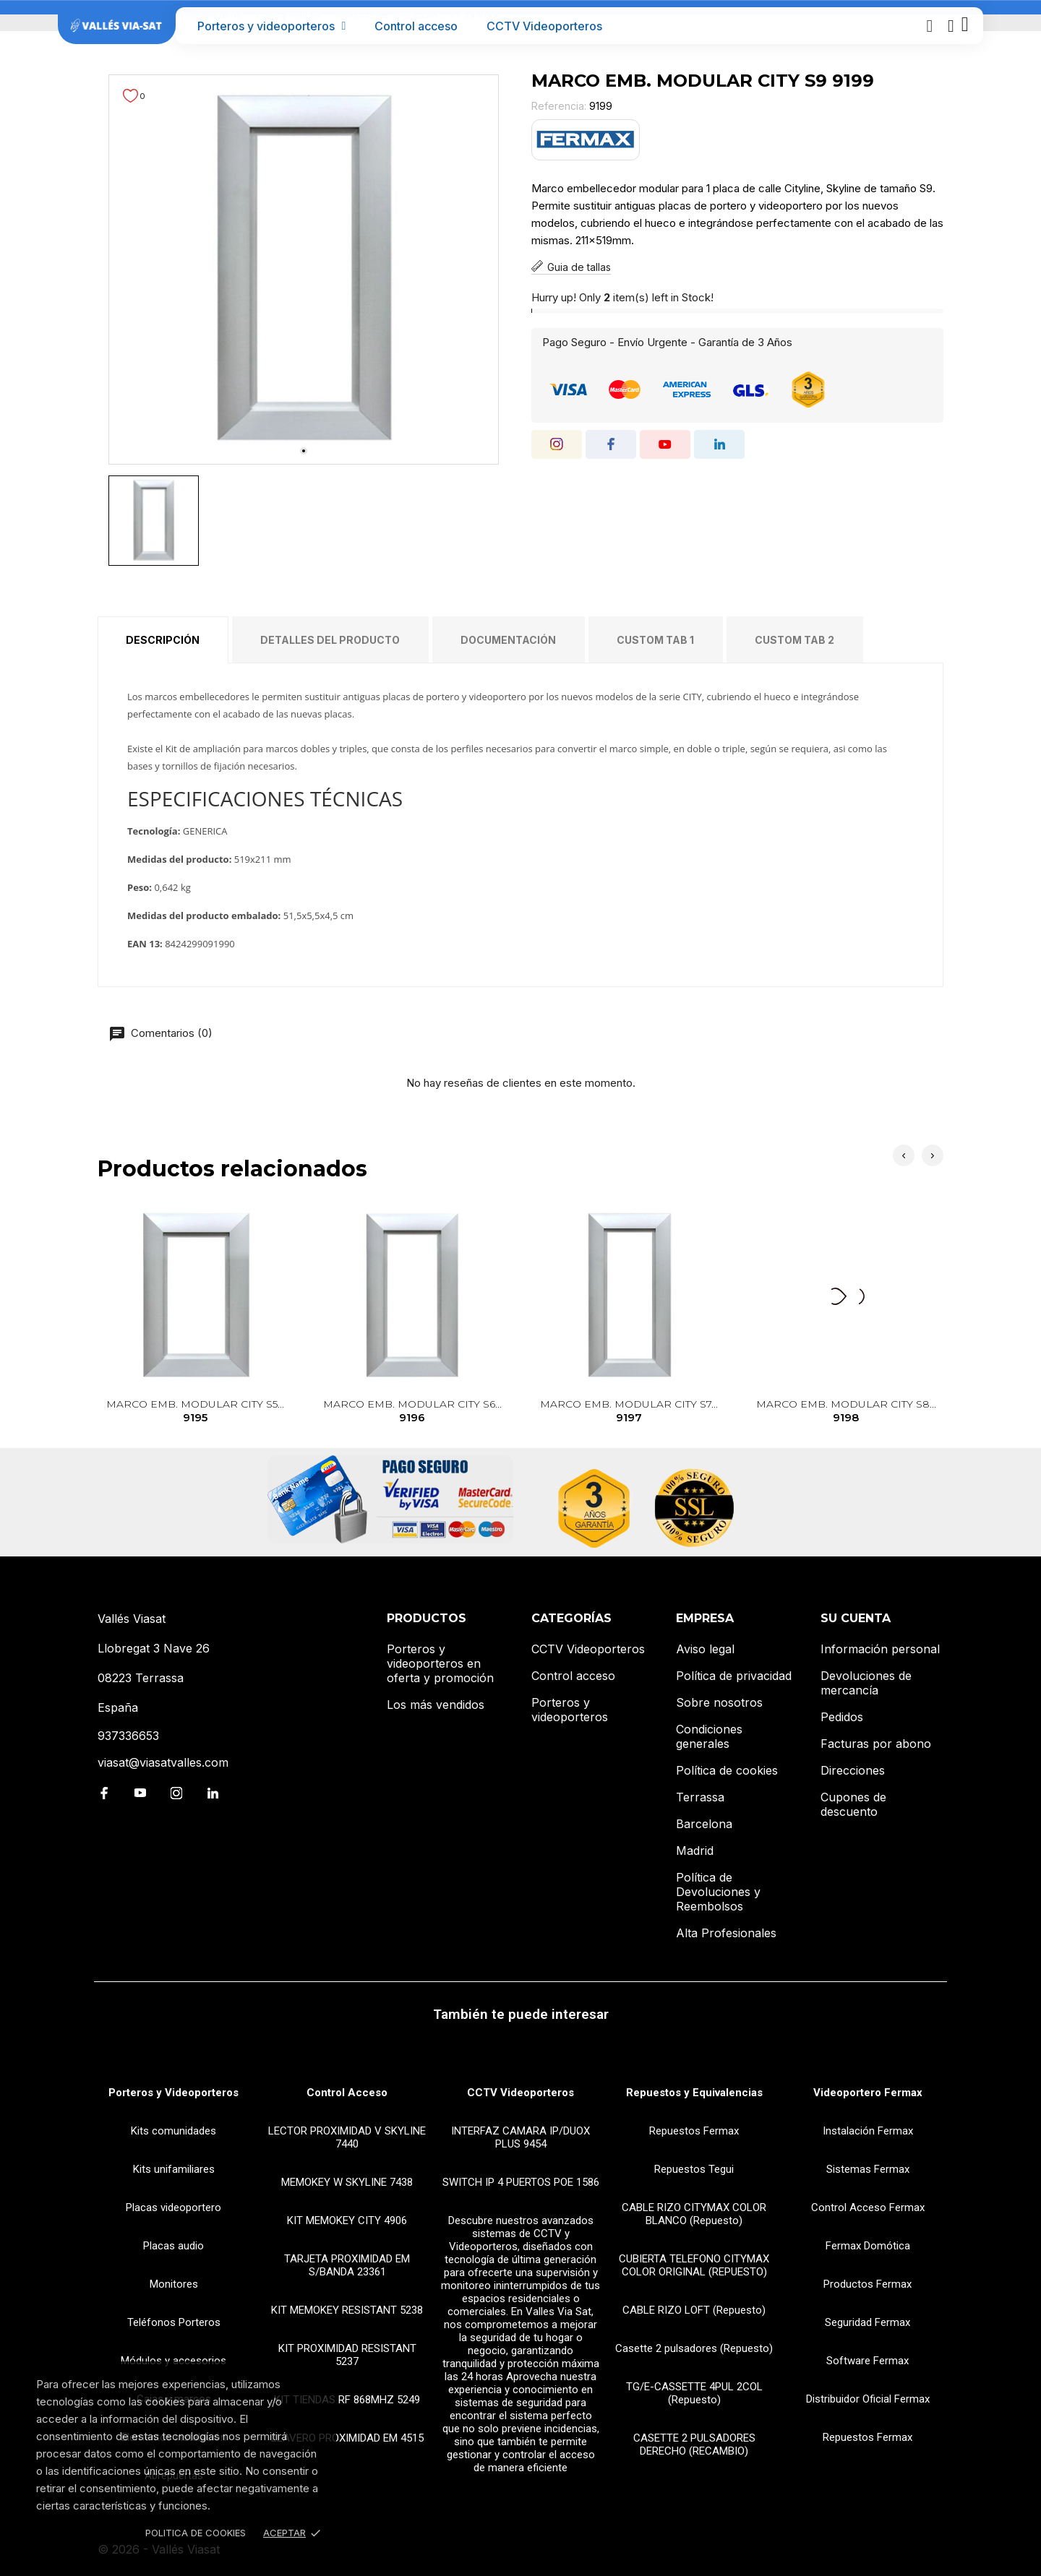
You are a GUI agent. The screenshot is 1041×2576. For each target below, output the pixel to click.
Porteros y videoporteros (271, 26)
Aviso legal (705, 1649)
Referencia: (558, 106)
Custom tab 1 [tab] (655, 640)
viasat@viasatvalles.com (163, 1762)
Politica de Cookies (195, 2532)
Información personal (880, 1649)
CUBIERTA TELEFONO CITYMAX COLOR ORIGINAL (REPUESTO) (694, 2265)
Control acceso (416, 26)
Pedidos (842, 1717)
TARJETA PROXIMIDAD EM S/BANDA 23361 (347, 2265)
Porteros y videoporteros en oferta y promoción (440, 1663)
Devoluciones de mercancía (866, 1682)
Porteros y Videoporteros (173, 2092)
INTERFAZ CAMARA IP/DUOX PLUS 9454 (520, 2137)
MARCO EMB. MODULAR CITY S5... (195, 1411)
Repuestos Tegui (694, 2169)
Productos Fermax (867, 2284)
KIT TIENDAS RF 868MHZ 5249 (347, 2399)
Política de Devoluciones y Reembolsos (718, 1891)
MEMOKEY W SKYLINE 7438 (347, 2182)
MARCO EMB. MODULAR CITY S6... (412, 1411)
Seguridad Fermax (867, 2322)
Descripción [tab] (163, 640)
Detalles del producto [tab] (330, 640)
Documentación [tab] (508, 640)
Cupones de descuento (853, 1804)
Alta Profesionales (726, 1933)
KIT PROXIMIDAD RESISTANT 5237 (347, 2355)
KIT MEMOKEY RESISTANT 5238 (347, 2310)
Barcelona (704, 1824)
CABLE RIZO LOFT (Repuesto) (694, 2310)
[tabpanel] (303, 269)
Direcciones (853, 1770)
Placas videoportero (173, 2207)
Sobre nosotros (719, 1702)
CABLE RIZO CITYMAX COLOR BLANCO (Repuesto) (694, 2214)
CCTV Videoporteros (544, 26)
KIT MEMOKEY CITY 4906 (347, 2220)
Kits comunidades (173, 2130)
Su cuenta (856, 1618)
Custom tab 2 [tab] (794, 640)
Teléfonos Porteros (173, 2322)
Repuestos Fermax (694, 2130)
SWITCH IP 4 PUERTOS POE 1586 (520, 2182)
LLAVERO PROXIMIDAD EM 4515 (347, 2437)
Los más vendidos (435, 1704)
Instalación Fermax (868, 2130)
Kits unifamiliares (174, 2169)
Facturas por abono (876, 1743)
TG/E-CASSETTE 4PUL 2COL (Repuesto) (694, 2393)
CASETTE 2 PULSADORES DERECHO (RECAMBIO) (694, 2444)
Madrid (695, 1850)
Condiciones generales (709, 1736)
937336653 (128, 1735)
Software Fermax (867, 2360)
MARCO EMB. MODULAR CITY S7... (629, 1411)
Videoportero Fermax (867, 2092)
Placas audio (173, 2245)
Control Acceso (347, 2092)
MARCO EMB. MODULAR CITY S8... (846, 1411)
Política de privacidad (734, 1675)
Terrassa (700, 1797)
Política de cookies (727, 1770)
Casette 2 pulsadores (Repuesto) (694, 2348)
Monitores (174, 2284)
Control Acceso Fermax (868, 2207)
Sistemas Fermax (867, 2169)
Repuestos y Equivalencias (694, 2092)
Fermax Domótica (868, 2245)
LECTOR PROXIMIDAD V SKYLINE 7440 (347, 2137)
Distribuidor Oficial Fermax (868, 2398)
